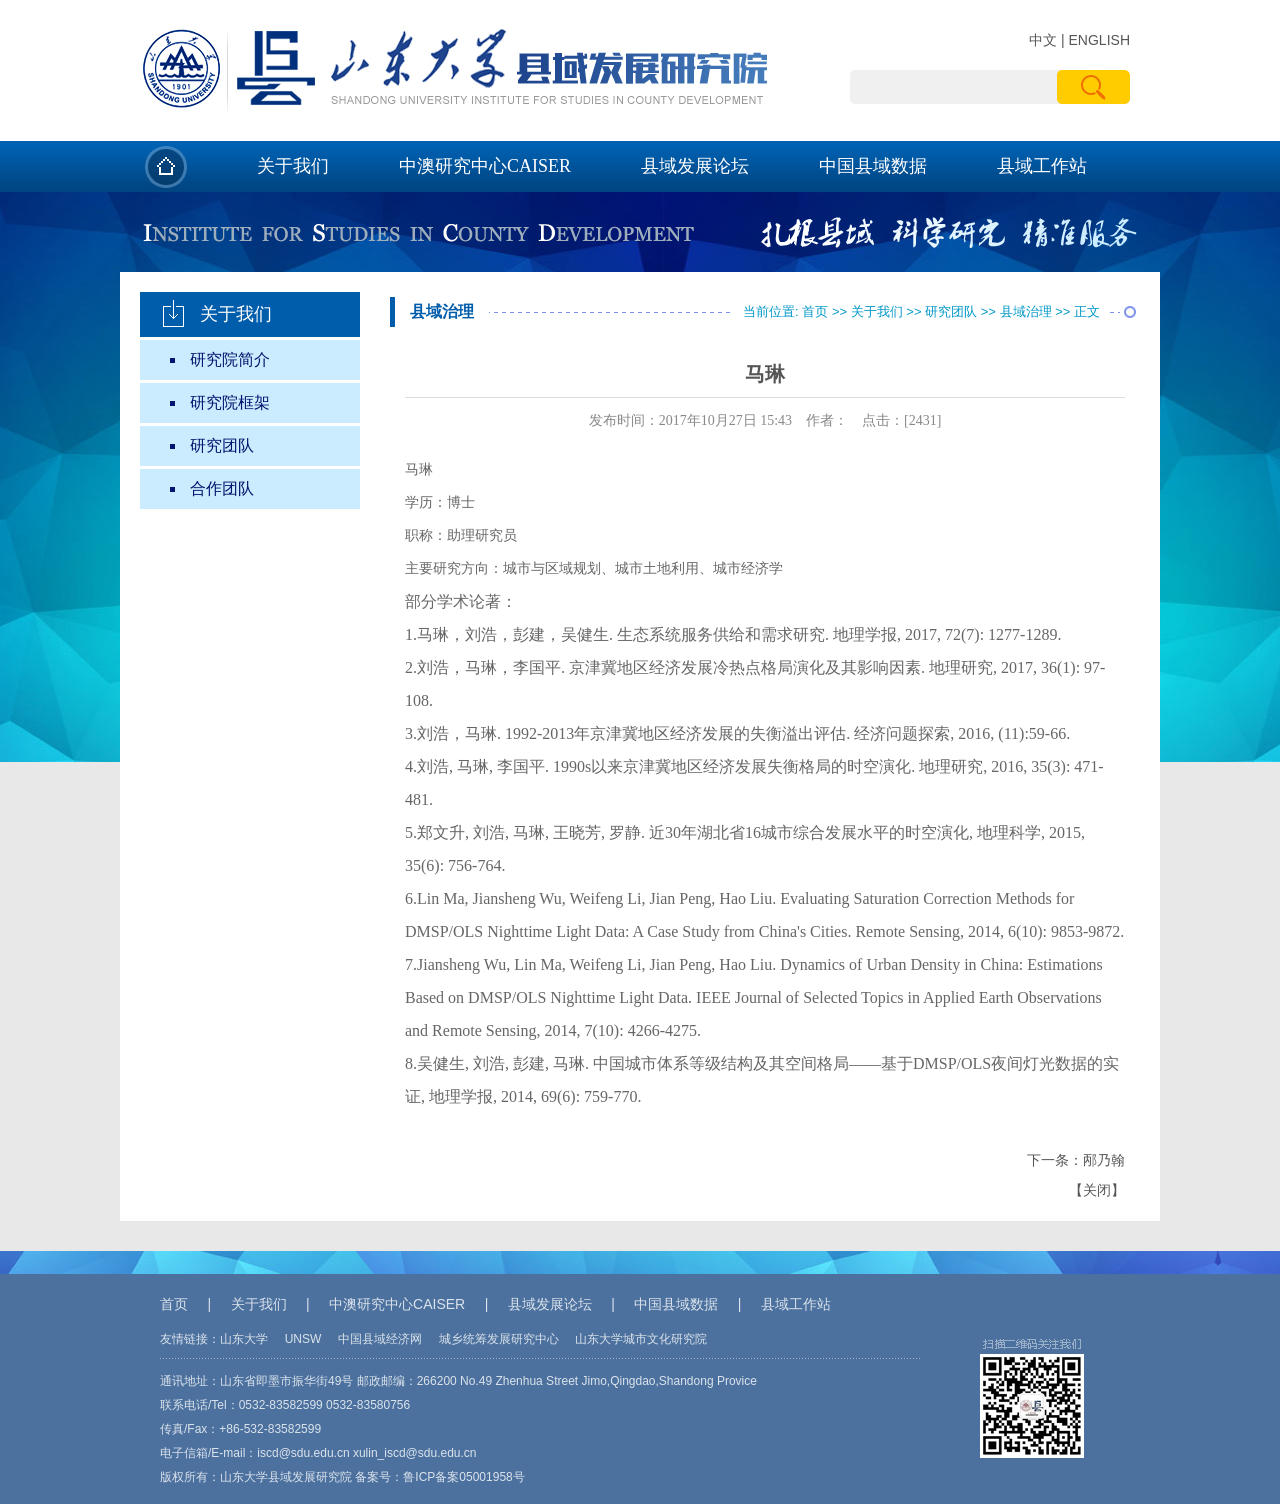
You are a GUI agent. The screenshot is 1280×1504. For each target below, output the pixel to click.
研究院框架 (230, 402)
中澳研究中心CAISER (485, 166)
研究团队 (222, 445)
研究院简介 (230, 359)
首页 (815, 311)
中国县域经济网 (380, 1339)
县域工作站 (1042, 166)
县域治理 (1026, 311)
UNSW (303, 1339)
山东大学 (244, 1339)
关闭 (1097, 1190)
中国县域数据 (873, 166)
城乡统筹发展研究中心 (499, 1339)
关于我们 (293, 166)
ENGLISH (1099, 40)
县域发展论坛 (695, 166)
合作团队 (222, 488)
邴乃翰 (1104, 1160)
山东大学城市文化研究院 (641, 1339)
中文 (1043, 40)
